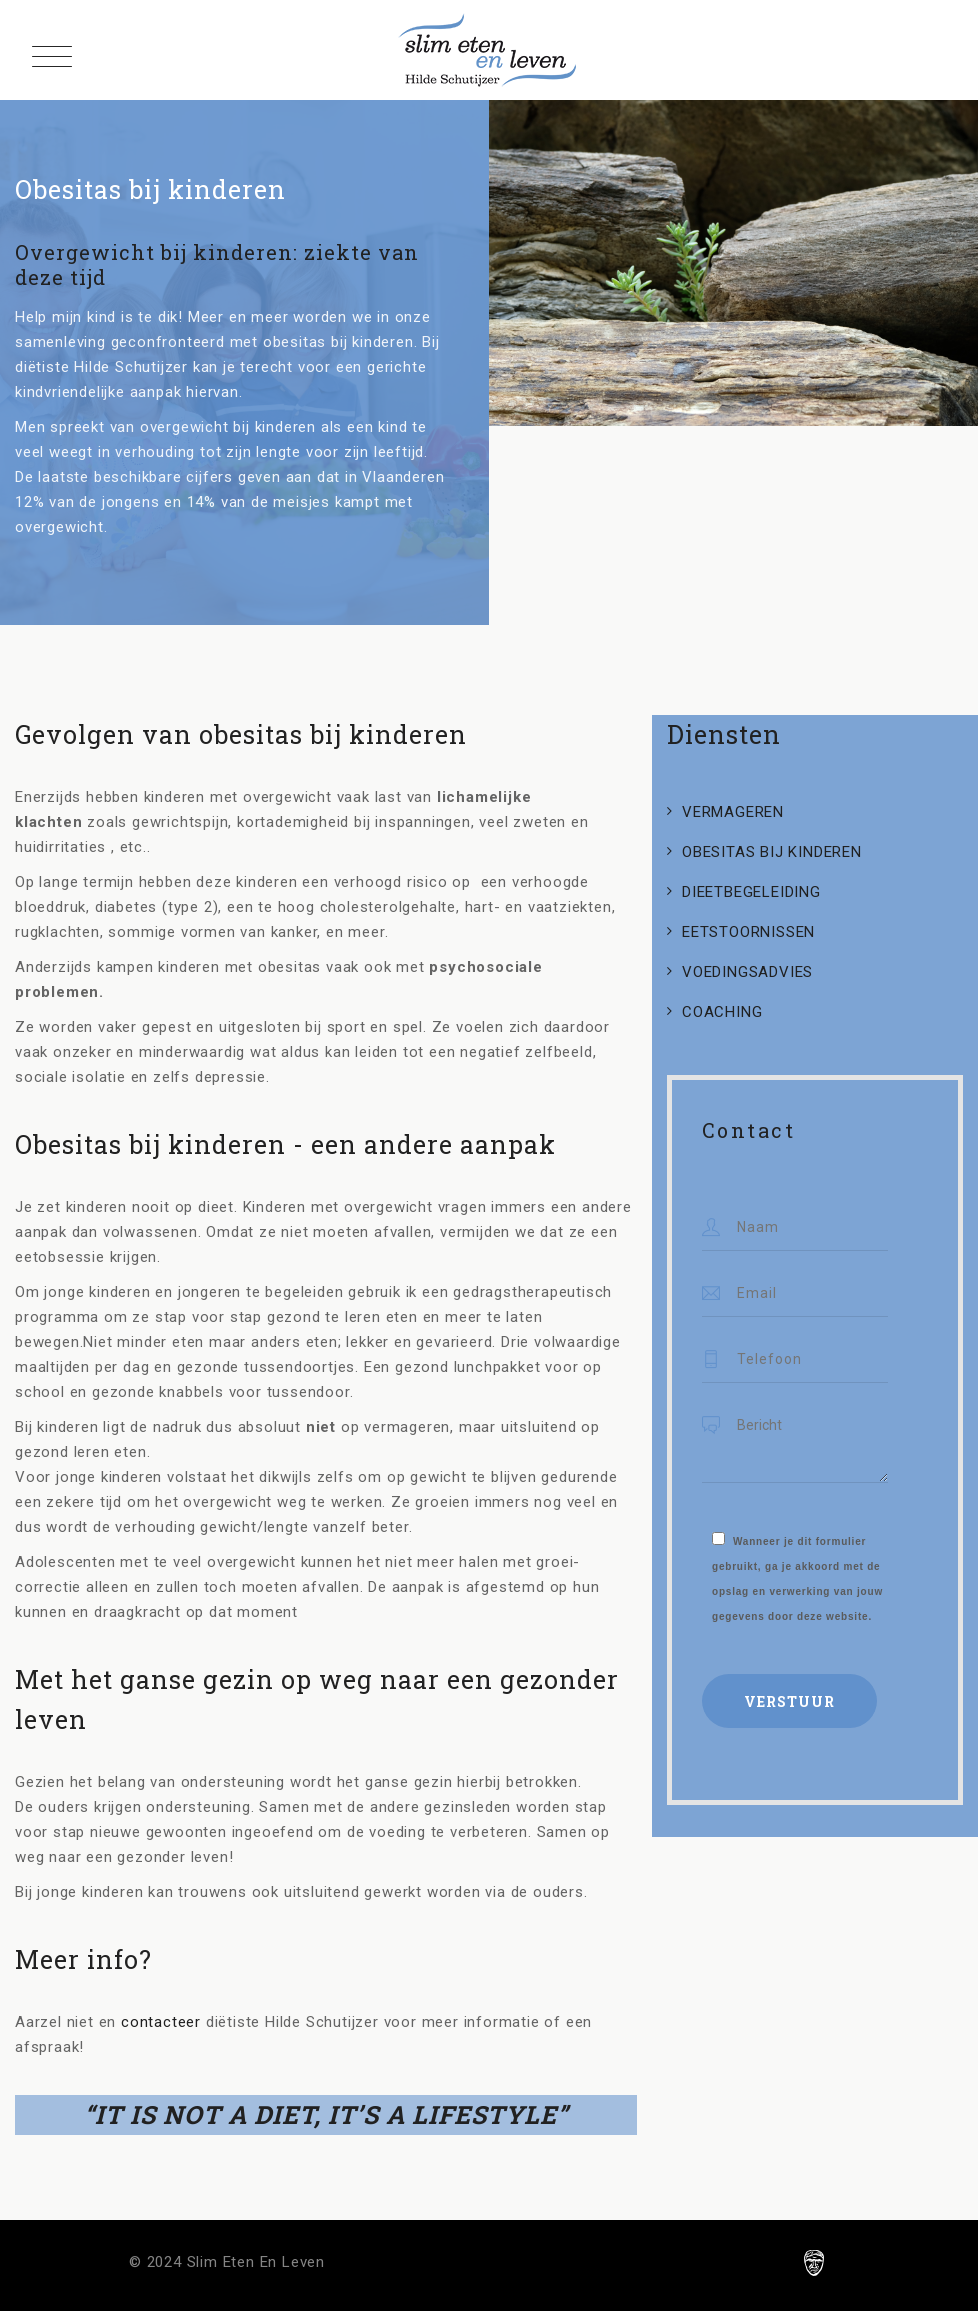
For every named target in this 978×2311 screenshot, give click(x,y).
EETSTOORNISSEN (748, 932)
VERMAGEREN (733, 812)
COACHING (722, 1012)
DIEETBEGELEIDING (751, 892)
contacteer (161, 2022)
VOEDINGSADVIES (747, 972)
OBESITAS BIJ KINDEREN (772, 852)
